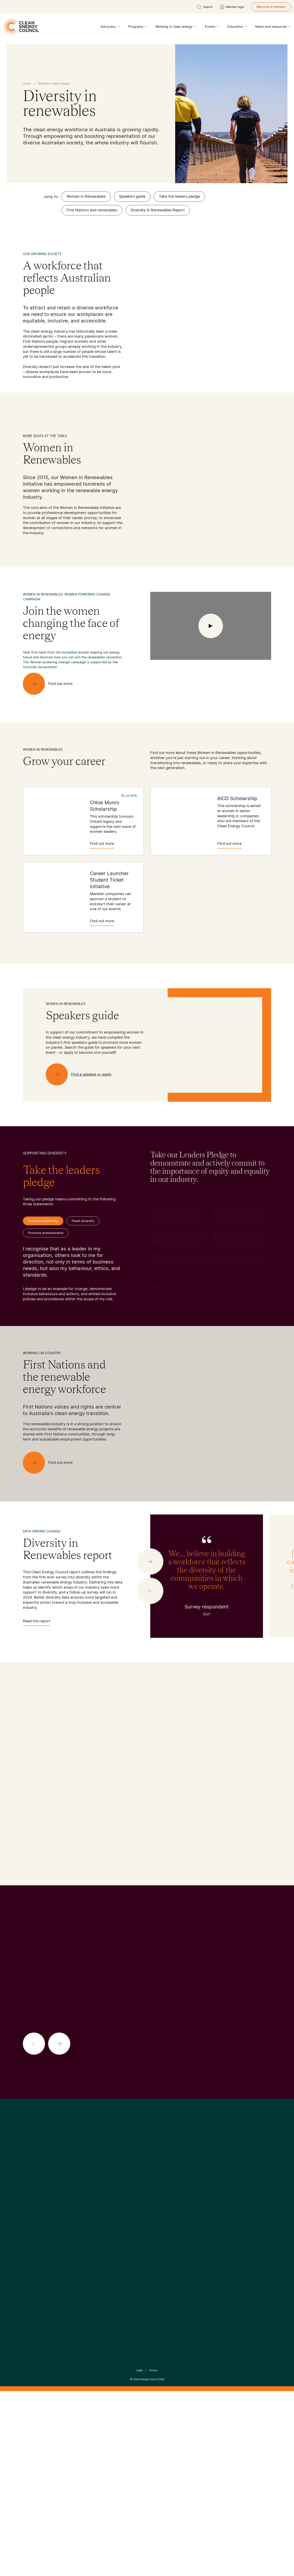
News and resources (273, 28)
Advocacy (110, 28)
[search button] (205, 7)
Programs (137, 28)
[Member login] (232, 7)
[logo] (21, 27)
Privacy (153, 2370)
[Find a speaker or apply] (82, 1074)
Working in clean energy (176, 28)
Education (237, 28)
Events (212, 28)
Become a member (271, 7)
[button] (59, 2044)
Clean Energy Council (145, 2379)
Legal (139, 2370)
